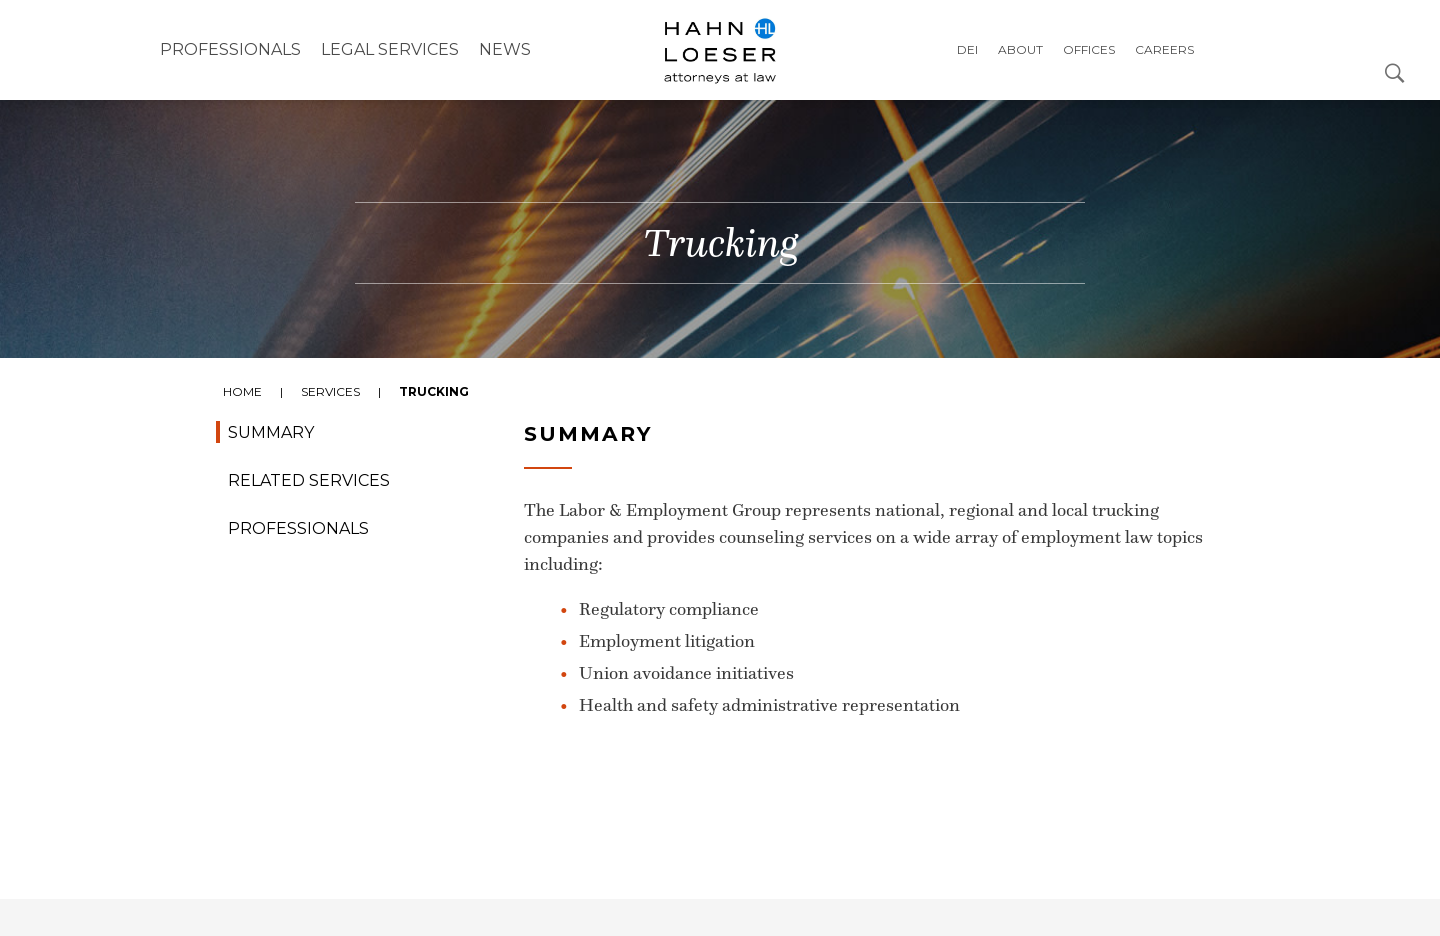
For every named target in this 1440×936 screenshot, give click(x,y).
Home (242, 391)
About (1020, 49)
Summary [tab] (271, 432)
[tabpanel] (720, 655)
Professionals (230, 49)
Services (330, 391)
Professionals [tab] (298, 528)
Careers (1164, 49)
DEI (967, 49)
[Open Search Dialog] (1395, 72)
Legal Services (390, 49)
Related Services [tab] (309, 480)
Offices (1089, 49)
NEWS (505, 49)
